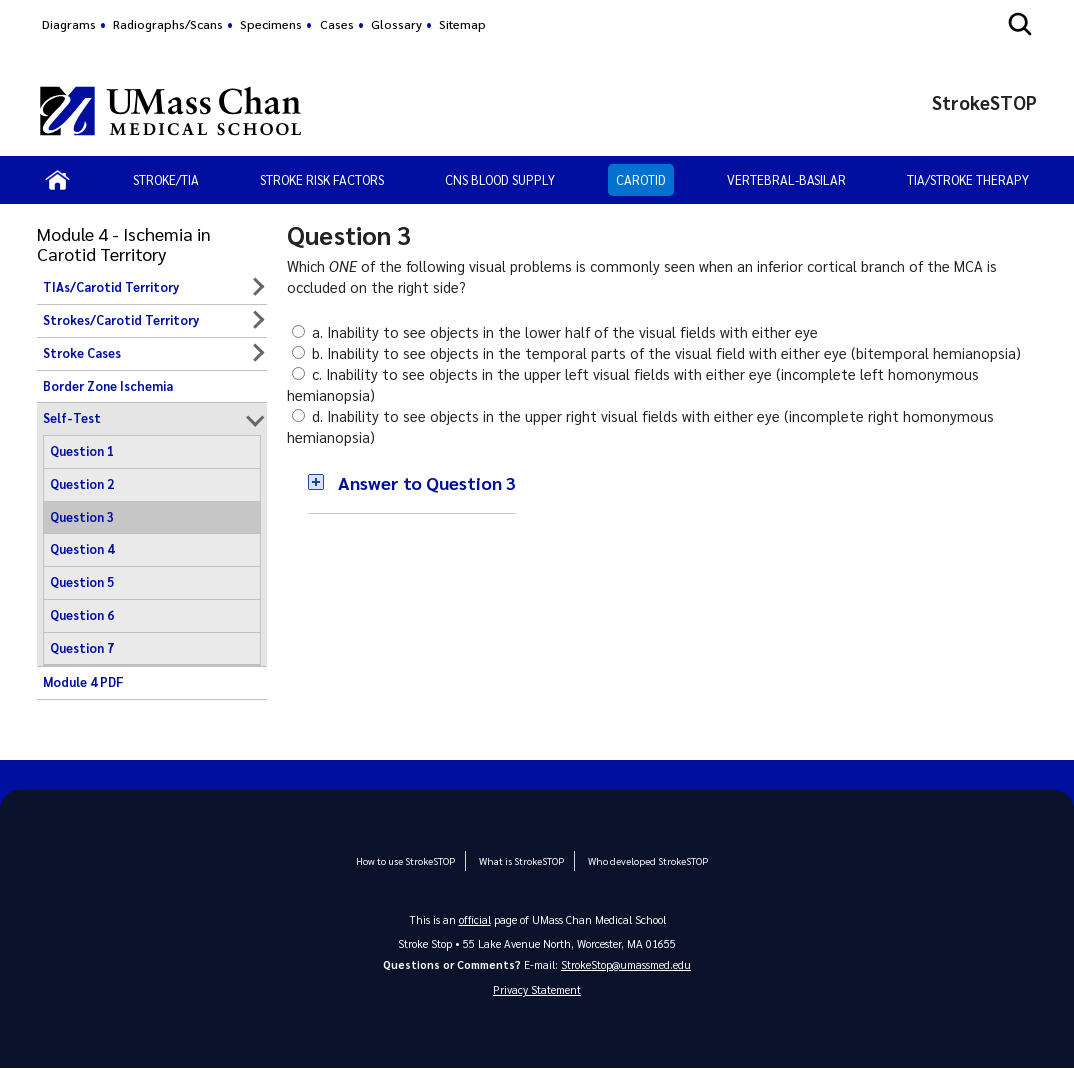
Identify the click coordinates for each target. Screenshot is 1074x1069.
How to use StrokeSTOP (406, 860)
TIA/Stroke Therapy (968, 179)
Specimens (271, 24)
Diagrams (69, 24)
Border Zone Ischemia (108, 386)
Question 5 (82, 582)
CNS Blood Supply (500, 179)
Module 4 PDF (83, 682)
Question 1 (82, 451)
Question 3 (82, 517)
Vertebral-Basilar (786, 179)
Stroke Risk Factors (322, 179)
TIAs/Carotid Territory (111, 287)
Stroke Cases (82, 353)
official (475, 919)
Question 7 (82, 648)
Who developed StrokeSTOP (647, 860)
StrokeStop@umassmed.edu (626, 964)
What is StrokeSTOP (522, 860)
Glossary (396, 24)
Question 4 (82, 549)
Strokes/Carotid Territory (121, 320)
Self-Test (72, 418)
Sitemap (462, 24)
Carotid (641, 179)
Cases (337, 24)
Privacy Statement (537, 990)
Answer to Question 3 (427, 482)
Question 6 (82, 615)
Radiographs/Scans (168, 24)
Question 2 (82, 484)
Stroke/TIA (166, 179)
